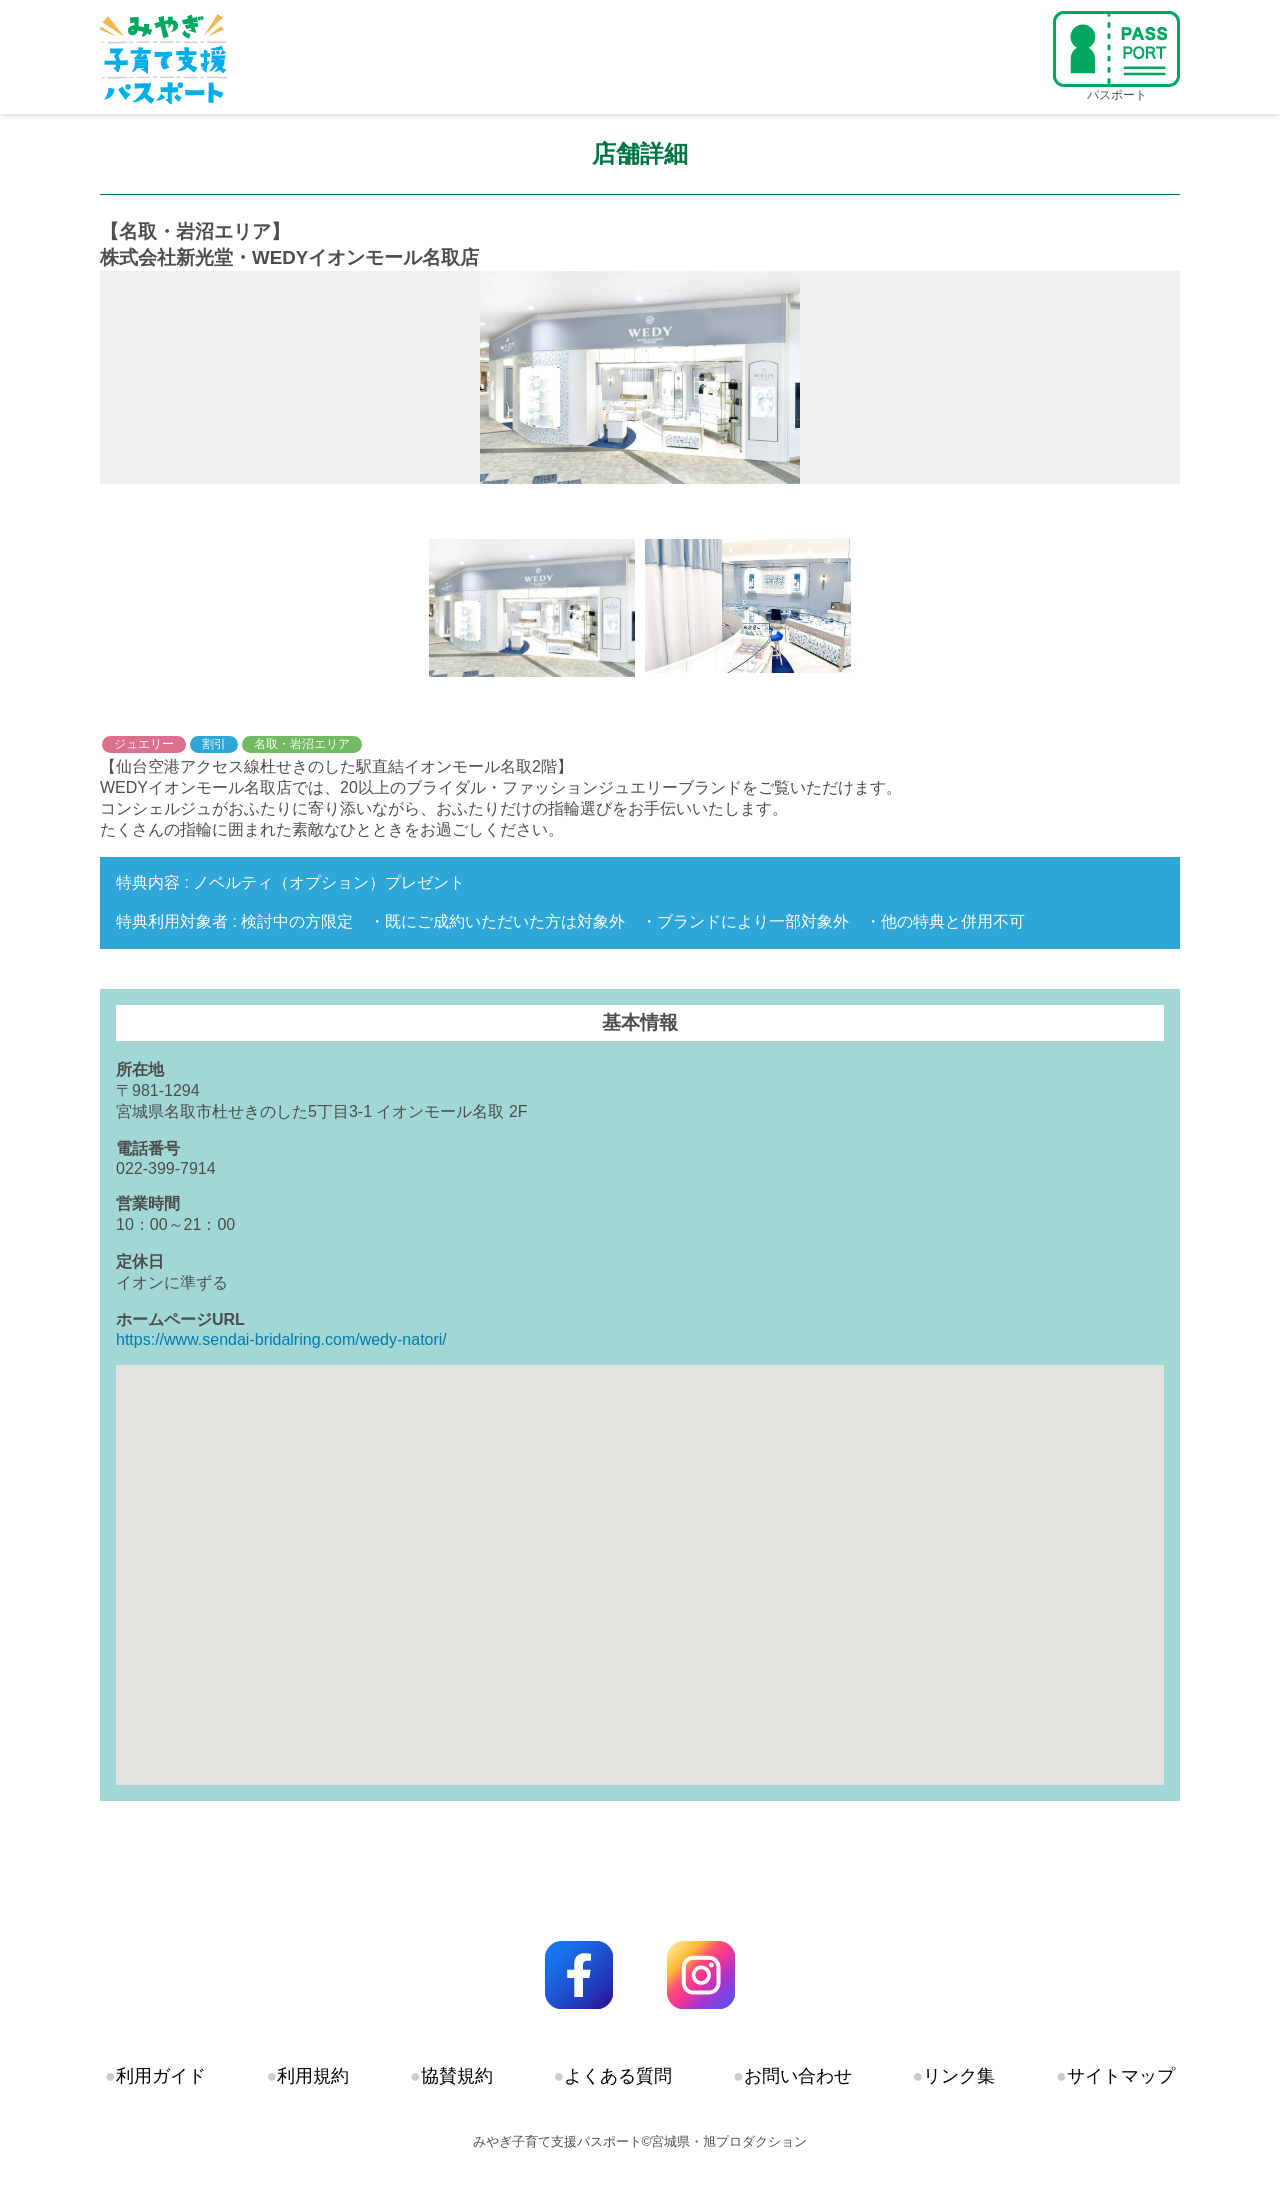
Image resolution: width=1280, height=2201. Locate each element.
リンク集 (959, 2076)
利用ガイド (161, 2076)
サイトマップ (1121, 2076)
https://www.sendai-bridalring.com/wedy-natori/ (281, 1339)
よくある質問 (618, 2076)
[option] (640, 377)
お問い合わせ (798, 2076)
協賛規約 (457, 2076)
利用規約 (313, 2076)
